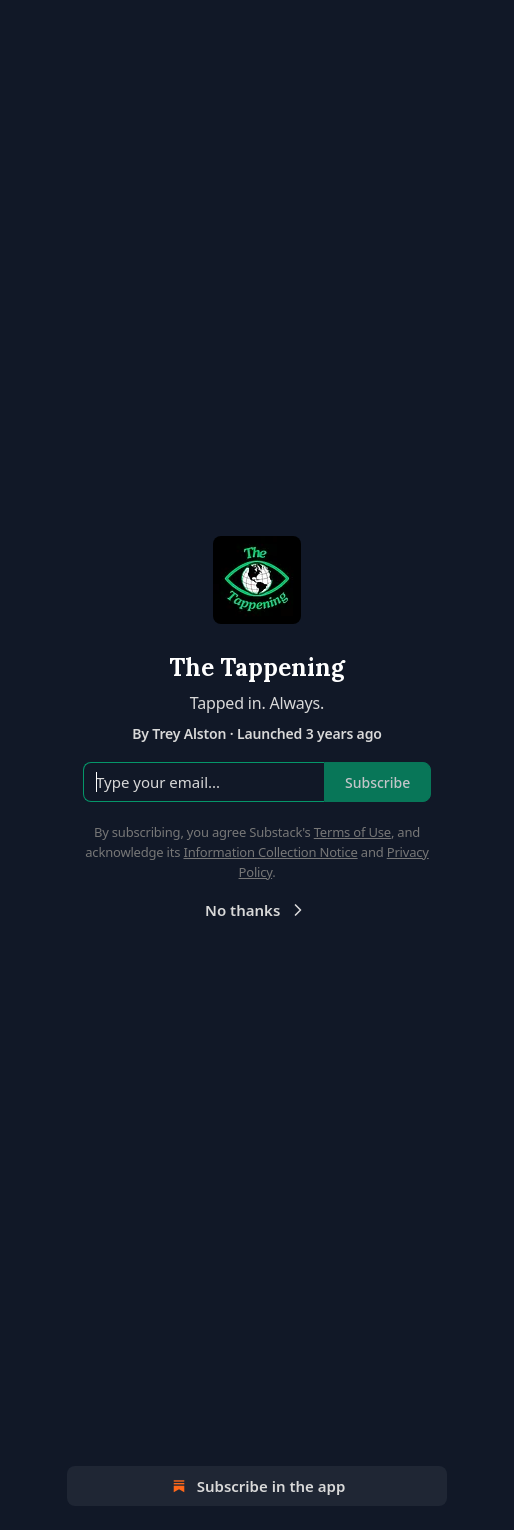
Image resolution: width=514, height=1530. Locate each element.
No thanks (256, 910)
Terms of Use (352, 832)
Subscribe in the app (257, 1486)
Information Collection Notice (270, 852)
